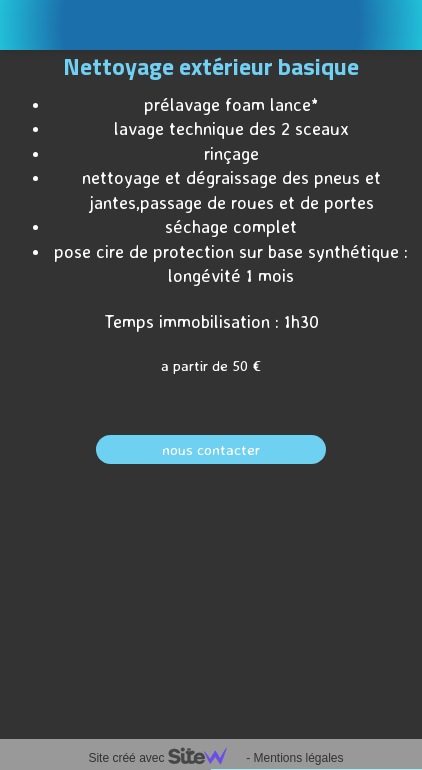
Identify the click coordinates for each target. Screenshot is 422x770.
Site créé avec (165, 758)
